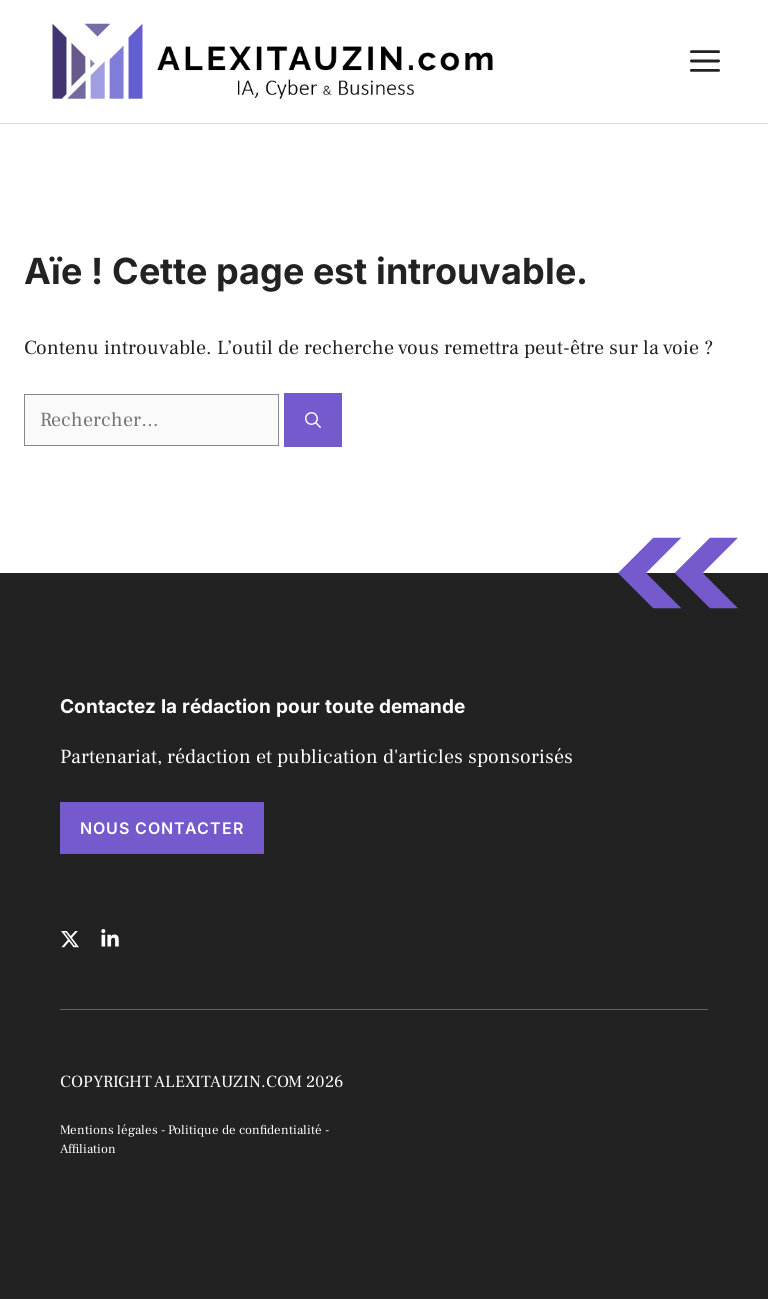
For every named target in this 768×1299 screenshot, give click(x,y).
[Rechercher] (313, 420)
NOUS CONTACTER (162, 828)
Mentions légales (109, 1130)
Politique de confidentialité (245, 1130)
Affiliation (88, 1149)
